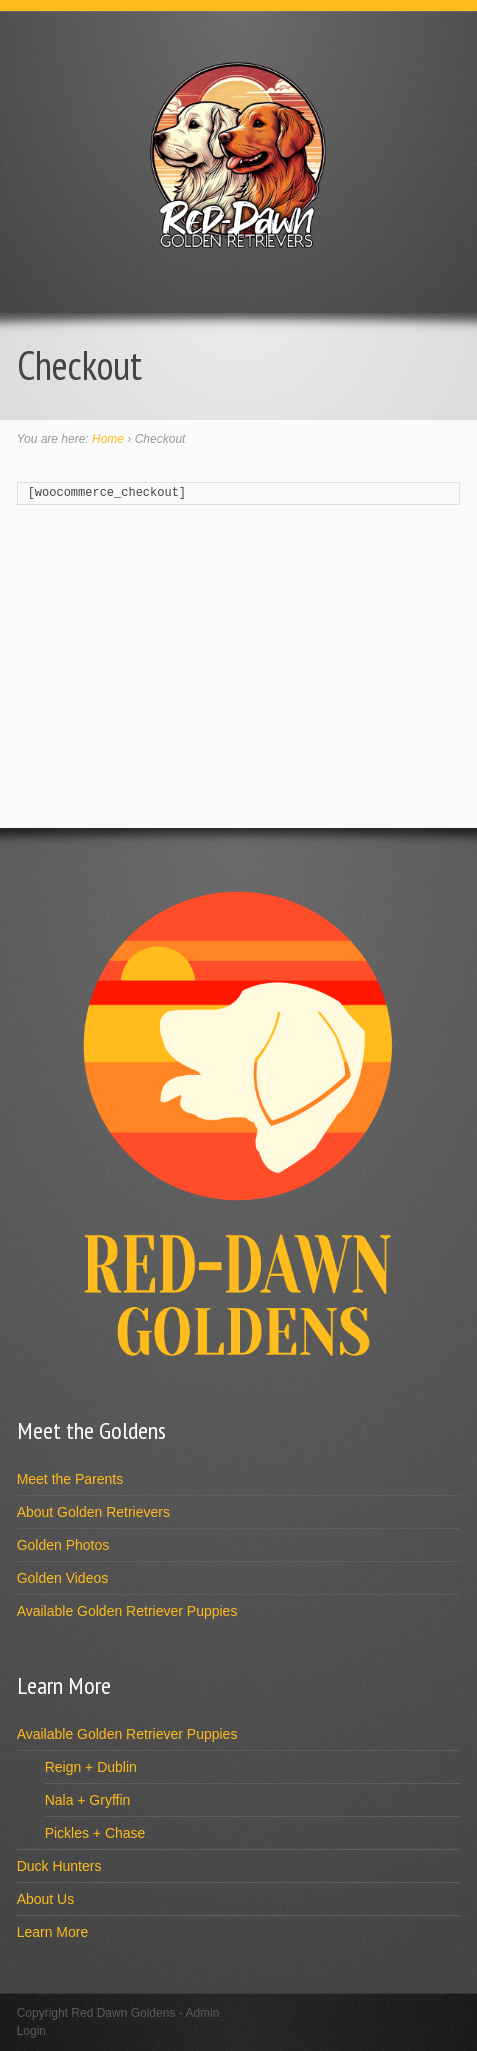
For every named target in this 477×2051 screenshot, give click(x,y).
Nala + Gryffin (88, 1800)
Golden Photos (63, 1545)
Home (108, 439)
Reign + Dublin (91, 1767)
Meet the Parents (70, 1479)
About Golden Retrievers (93, 1512)
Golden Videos (63, 1578)
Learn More (53, 1932)
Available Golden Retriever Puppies (127, 1611)
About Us (46, 1899)
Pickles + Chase (95, 1833)
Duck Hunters (59, 1866)
